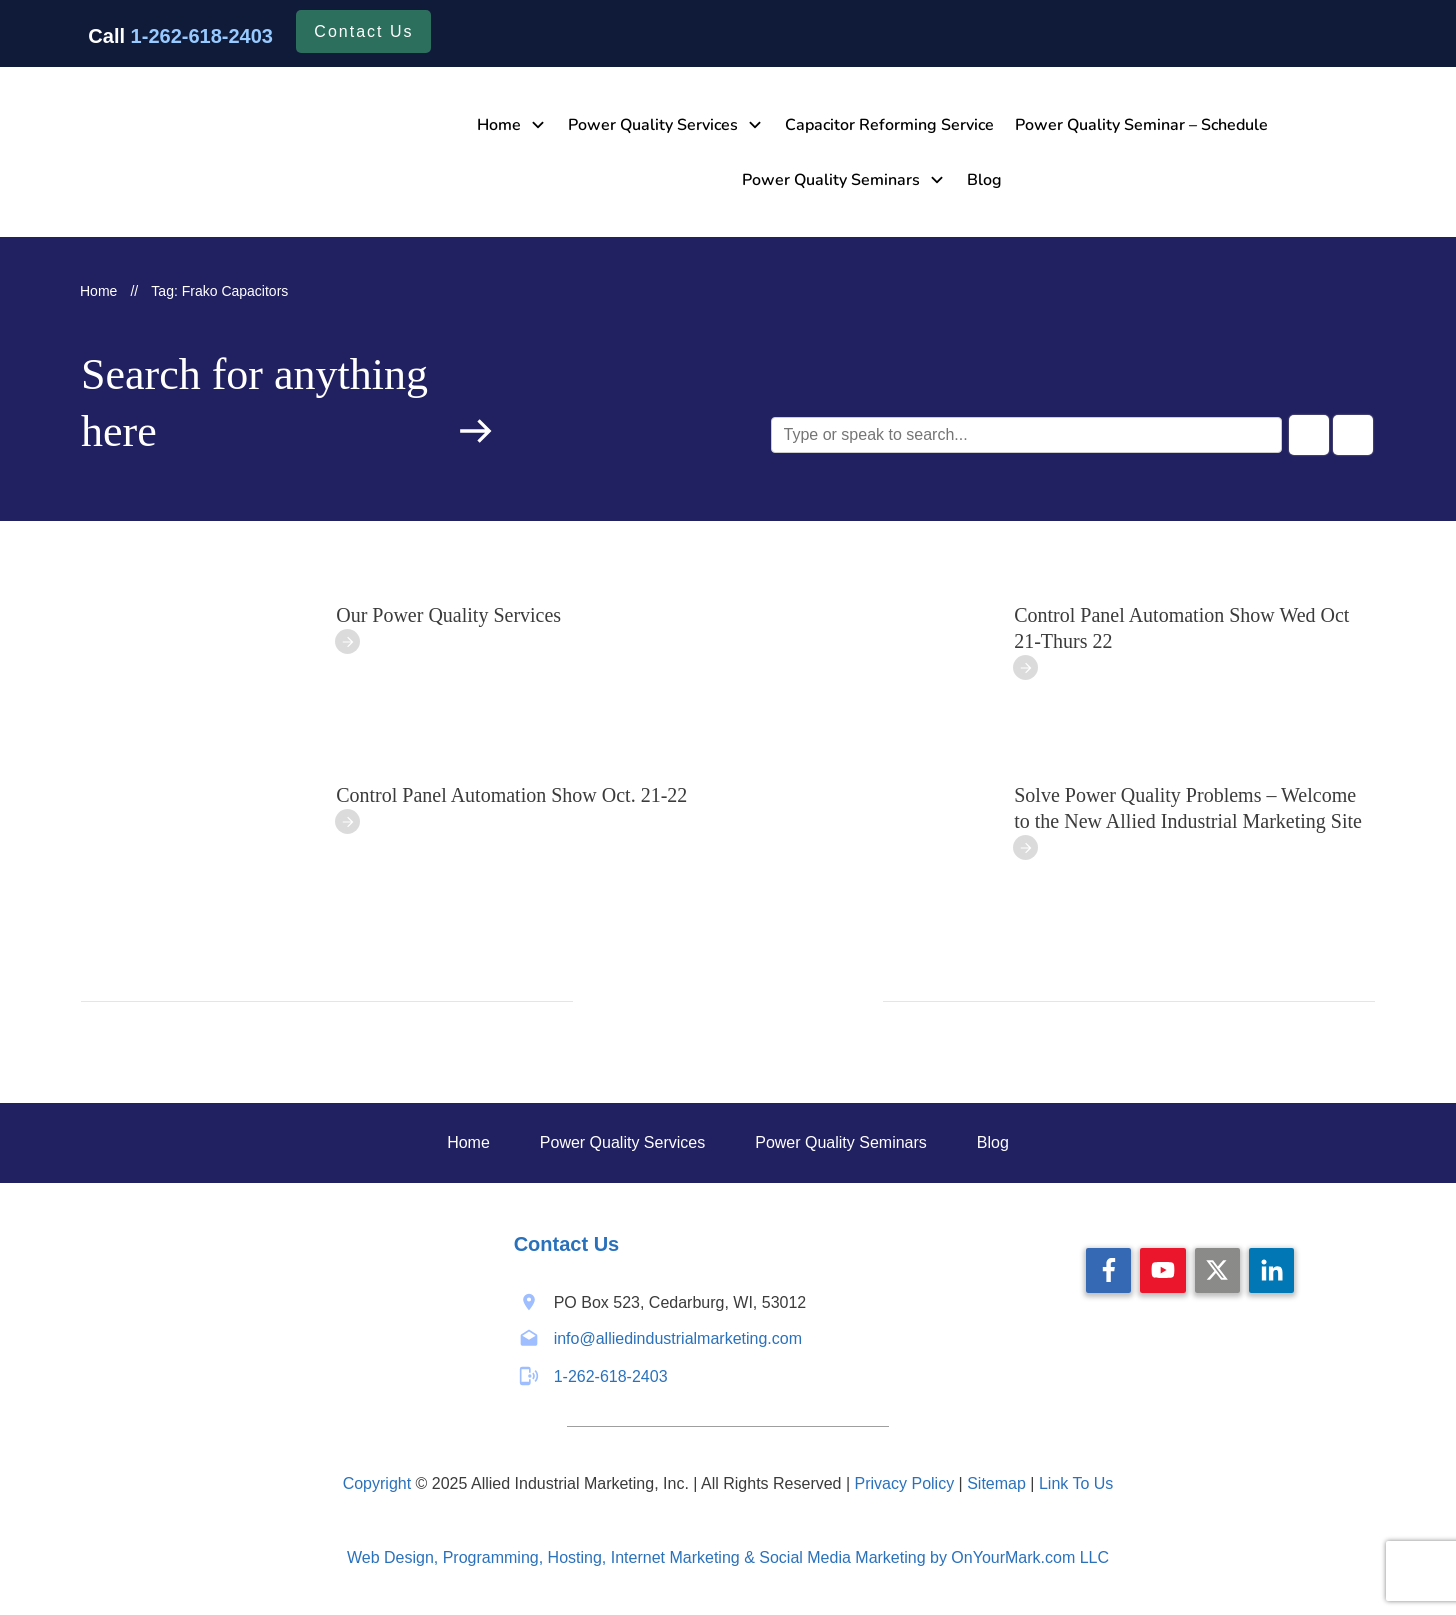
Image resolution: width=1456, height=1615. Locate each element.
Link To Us (1076, 1483)
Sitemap (996, 1483)
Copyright (377, 1483)
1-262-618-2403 (202, 36)
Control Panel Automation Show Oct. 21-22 (511, 795)
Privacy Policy (905, 1483)
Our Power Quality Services (448, 615)
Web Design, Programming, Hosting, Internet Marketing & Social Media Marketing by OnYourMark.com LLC (728, 1557)
